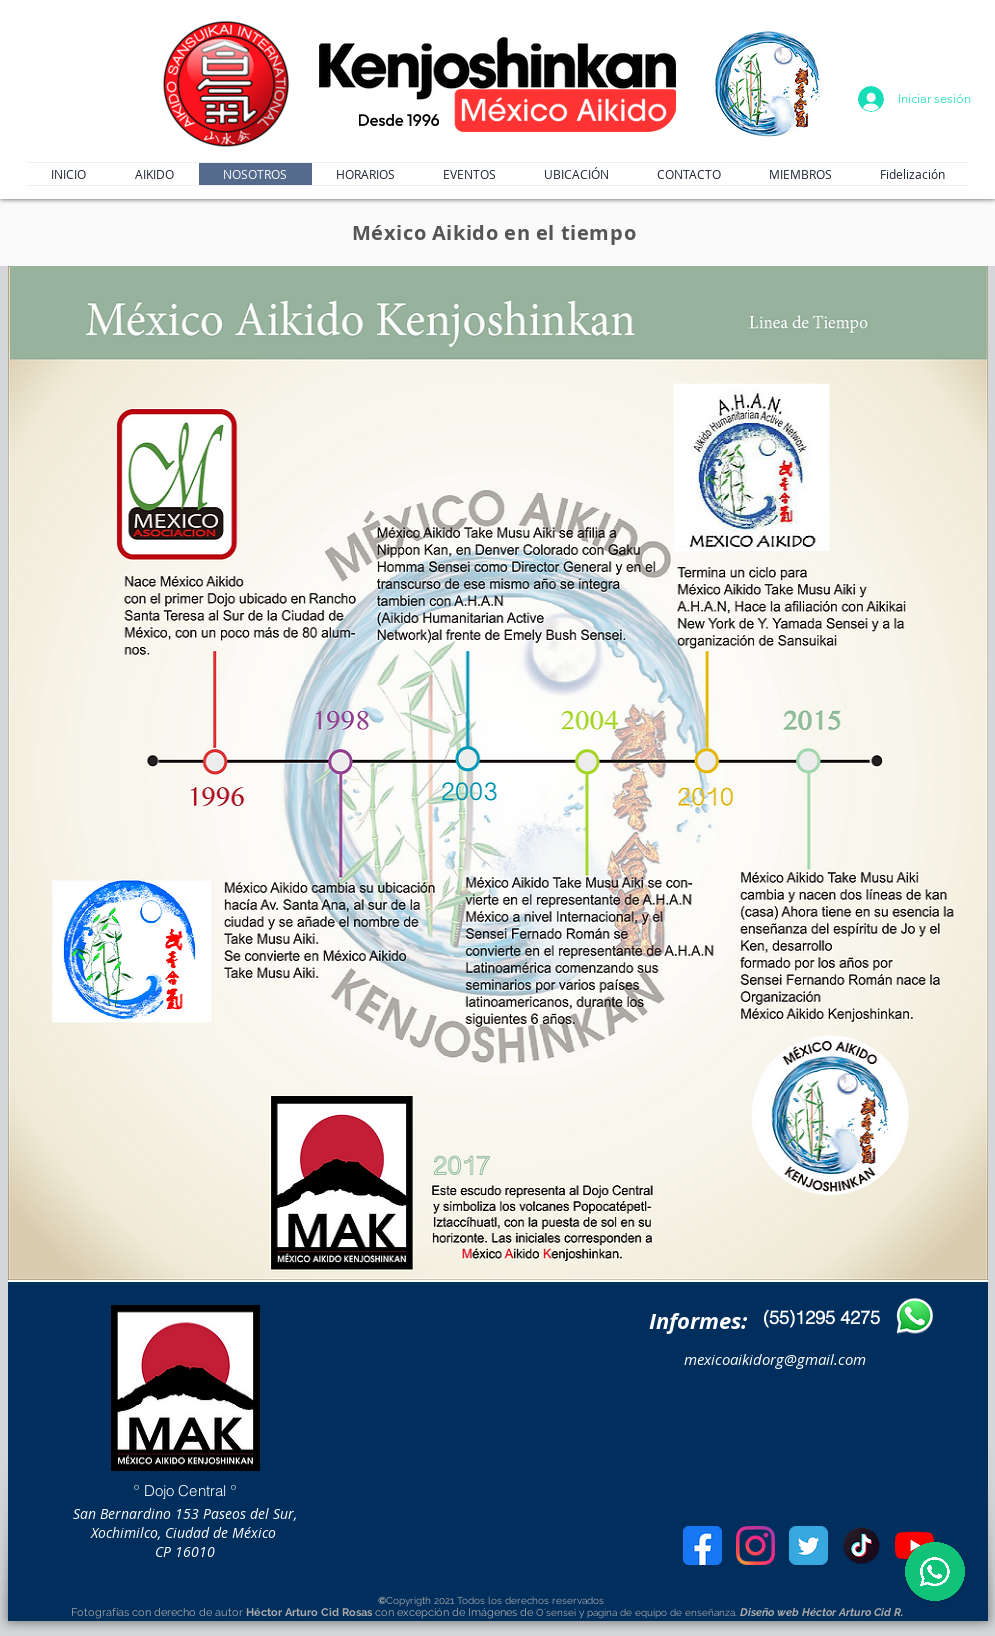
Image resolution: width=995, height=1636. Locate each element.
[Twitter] (808, 1545)
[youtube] (914, 1545)
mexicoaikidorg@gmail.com (775, 1359)
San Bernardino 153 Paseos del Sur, (185, 1513)
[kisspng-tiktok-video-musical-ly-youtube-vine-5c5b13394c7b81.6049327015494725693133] (861, 1545)
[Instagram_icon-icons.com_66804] (755, 1545)
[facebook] (702, 1545)
